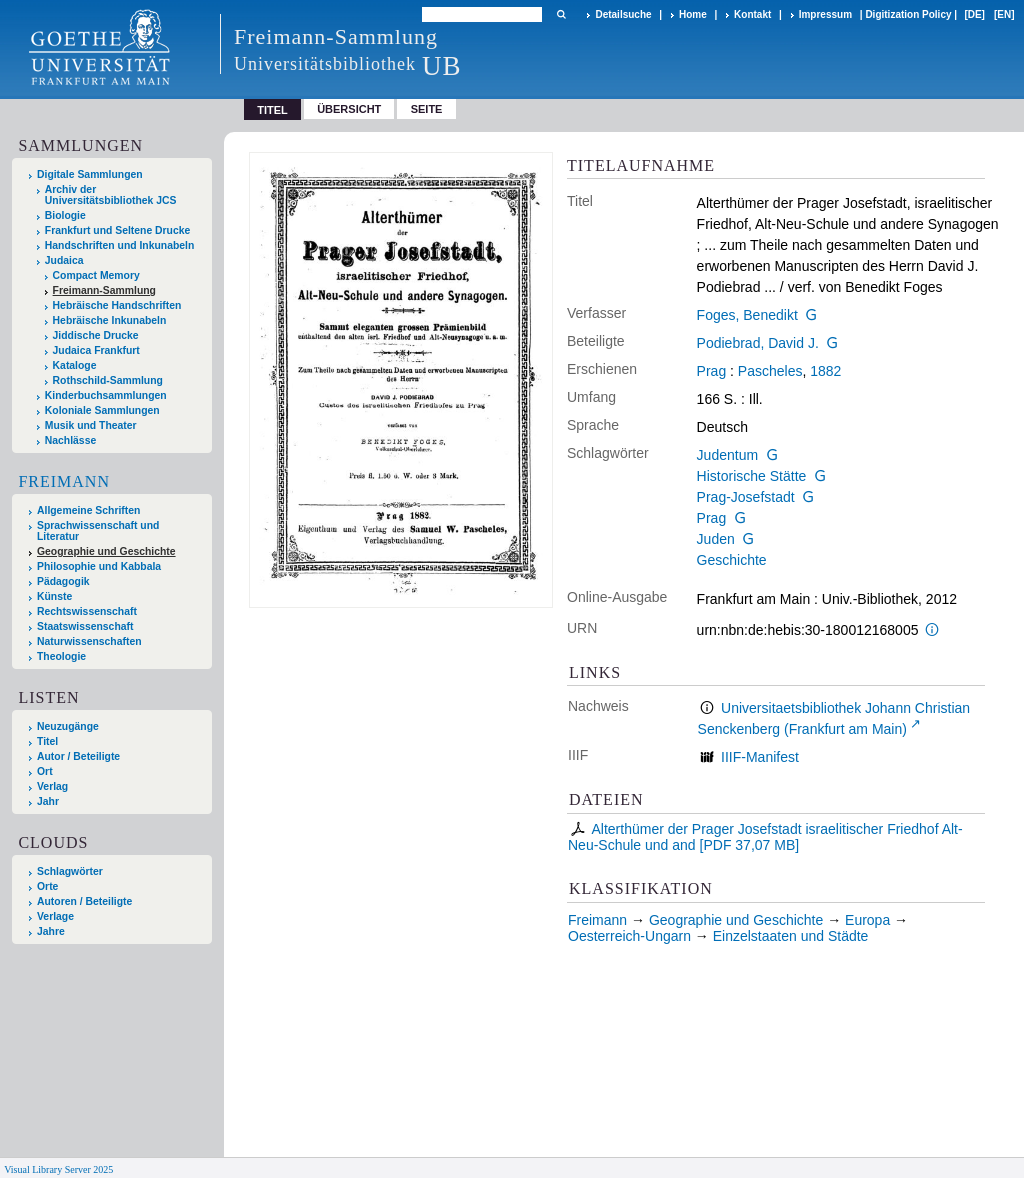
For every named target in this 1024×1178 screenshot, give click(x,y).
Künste (54, 596)
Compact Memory (96, 275)
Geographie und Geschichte (106, 551)
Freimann (64, 481)
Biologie (65, 215)
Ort (45, 771)
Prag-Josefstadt (746, 497)
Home (693, 14)
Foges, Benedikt (747, 315)
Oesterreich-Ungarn (629, 936)
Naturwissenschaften (89, 641)
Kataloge (75, 365)
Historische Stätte (752, 476)
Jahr (48, 801)
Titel (47, 741)
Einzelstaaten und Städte (791, 936)
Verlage (55, 916)
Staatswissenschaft (85, 626)
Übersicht (349, 109)
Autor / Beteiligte (78, 756)
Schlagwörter (70, 871)
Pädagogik (63, 581)
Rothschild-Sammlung (108, 380)
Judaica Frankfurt (96, 350)
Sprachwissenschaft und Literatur (98, 531)
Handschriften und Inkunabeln (120, 245)
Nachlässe (70, 440)
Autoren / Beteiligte (84, 901)
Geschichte (732, 560)
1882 (825, 371)
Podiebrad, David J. (758, 343)
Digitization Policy (908, 14)
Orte (47, 886)
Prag (712, 371)
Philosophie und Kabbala (99, 566)
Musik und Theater (91, 425)
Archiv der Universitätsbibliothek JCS (111, 195)
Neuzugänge (68, 726)
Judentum (727, 455)
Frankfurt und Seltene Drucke (118, 230)
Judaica (64, 260)
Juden (716, 539)
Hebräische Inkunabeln (110, 320)
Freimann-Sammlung (104, 290)
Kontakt (752, 14)
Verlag (52, 786)
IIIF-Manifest (760, 757)
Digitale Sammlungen (90, 174)
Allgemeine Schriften (88, 510)
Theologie (61, 656)
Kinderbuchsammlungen (106, 395)
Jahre (51, 931)
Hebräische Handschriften (117, 305)
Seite (427, 109)
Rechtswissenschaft (87, 611)
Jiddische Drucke (96, 335)
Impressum (825, 14)
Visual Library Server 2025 (58, 1169)
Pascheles (770, 371)
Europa (867, 920)
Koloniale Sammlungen (102, 410)
